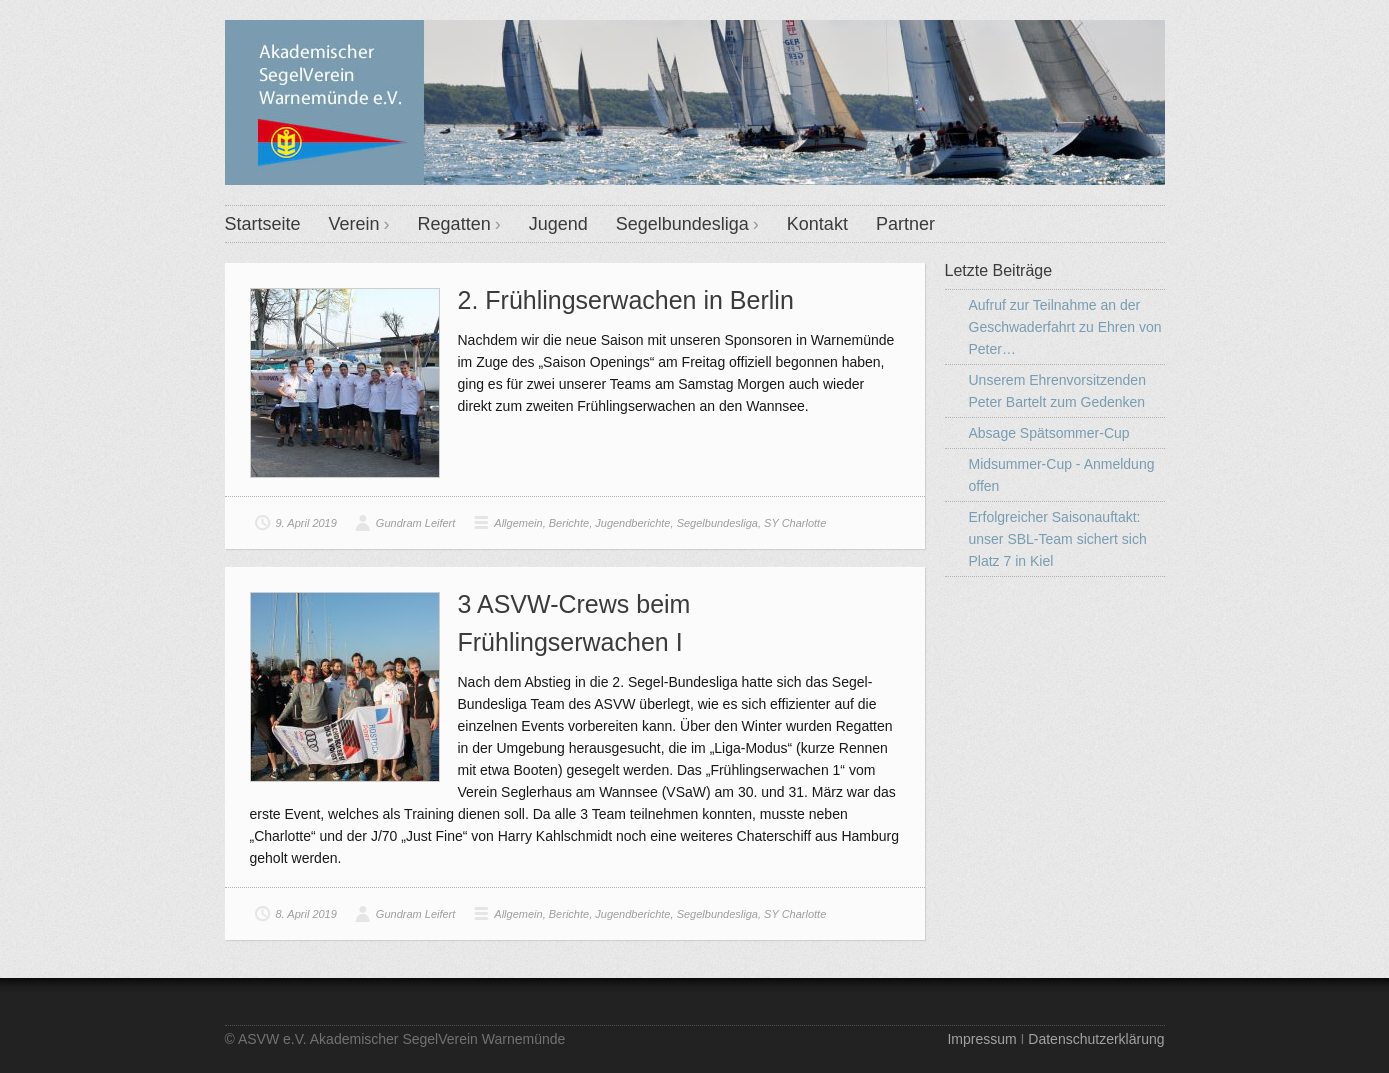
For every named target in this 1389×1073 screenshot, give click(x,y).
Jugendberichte (632, 523)
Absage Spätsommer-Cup (1049, 433)
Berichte (569, 523)
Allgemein (518, 523)
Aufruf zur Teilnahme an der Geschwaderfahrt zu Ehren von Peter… (1065, 327)
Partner (905, 224)
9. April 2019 (306, 523)
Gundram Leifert (415, 523)
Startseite (263, 224)
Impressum (981, 1039)
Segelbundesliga (682, 224)
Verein (354, 224)
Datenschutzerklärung (1096, 1039)
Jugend (558, 224)
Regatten (454, 224)
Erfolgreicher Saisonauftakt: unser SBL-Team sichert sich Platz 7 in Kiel (1058, 539)
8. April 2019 (306, 914)
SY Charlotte (795, 523)
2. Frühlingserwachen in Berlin (626, 300)
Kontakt (817, 224)
